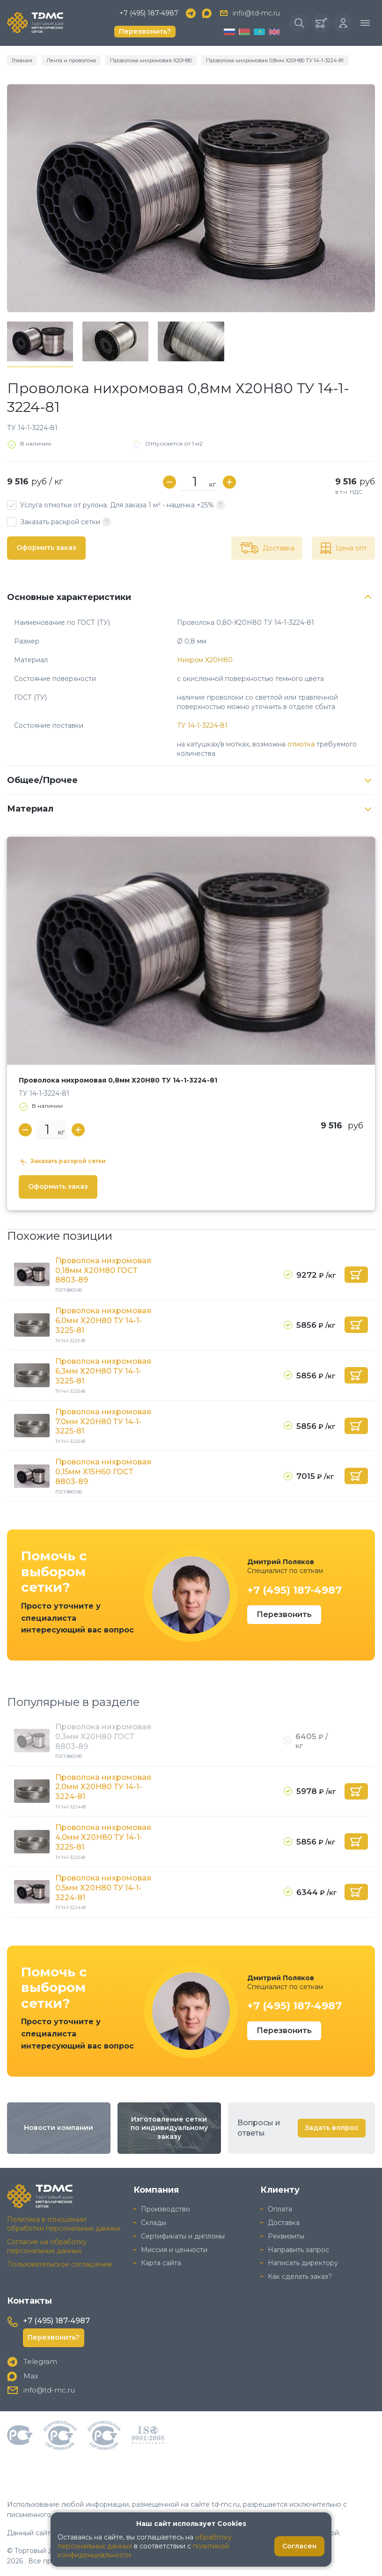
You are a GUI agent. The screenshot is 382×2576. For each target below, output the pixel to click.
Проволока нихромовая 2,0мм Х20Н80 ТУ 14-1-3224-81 (103, 1787)
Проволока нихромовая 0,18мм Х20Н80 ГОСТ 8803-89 (103, 1270)
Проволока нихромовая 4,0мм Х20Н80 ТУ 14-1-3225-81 (103, 1837)
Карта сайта (161, 2263)
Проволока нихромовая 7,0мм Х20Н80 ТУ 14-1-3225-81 (103, 1421)
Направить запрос (298, 2250)
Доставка (284, 2222)
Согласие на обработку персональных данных (47, 2246)
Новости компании (58, 2127)
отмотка (301, 744)
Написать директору (303, 2263)
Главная (22, 60)
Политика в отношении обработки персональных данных (63, 2223)
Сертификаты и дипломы (183, 2236)
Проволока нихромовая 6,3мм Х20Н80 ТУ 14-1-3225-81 (103, 1371)
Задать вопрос (332, 2127)
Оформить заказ (46, 547)
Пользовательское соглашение (59, 2264)
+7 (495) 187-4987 (148, 13)
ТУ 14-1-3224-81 (202, 725)
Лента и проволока (71, 60)
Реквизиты (286, 2236)
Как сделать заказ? (300, 2276)
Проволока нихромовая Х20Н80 (151, 60)
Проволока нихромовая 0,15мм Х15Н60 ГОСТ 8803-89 (103, 1471)
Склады (153, 2222)
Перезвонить (284, 1614)
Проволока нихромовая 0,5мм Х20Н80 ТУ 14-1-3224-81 (103, 1887)
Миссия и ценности (174, 2250)
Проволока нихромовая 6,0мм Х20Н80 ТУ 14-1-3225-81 (103, 1320)
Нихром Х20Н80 (205, 660)
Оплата (280, 2209)
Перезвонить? (145, 31)
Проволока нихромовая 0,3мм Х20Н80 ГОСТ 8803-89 (103, 1736)
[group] (191, 198)
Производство (165, 2209)
